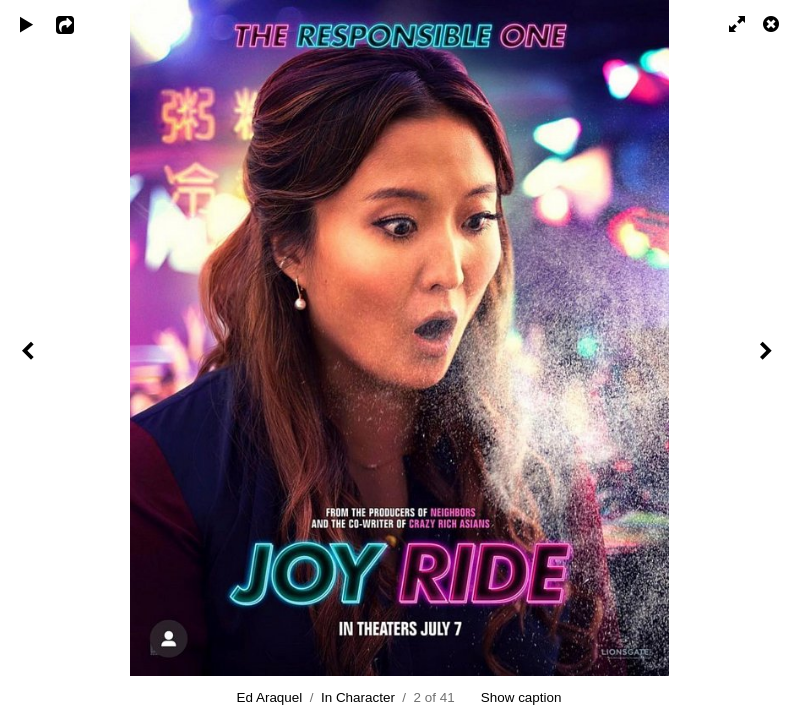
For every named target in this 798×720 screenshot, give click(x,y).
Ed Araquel (270, 697)
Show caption (521, 697)
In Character (358, 697)
